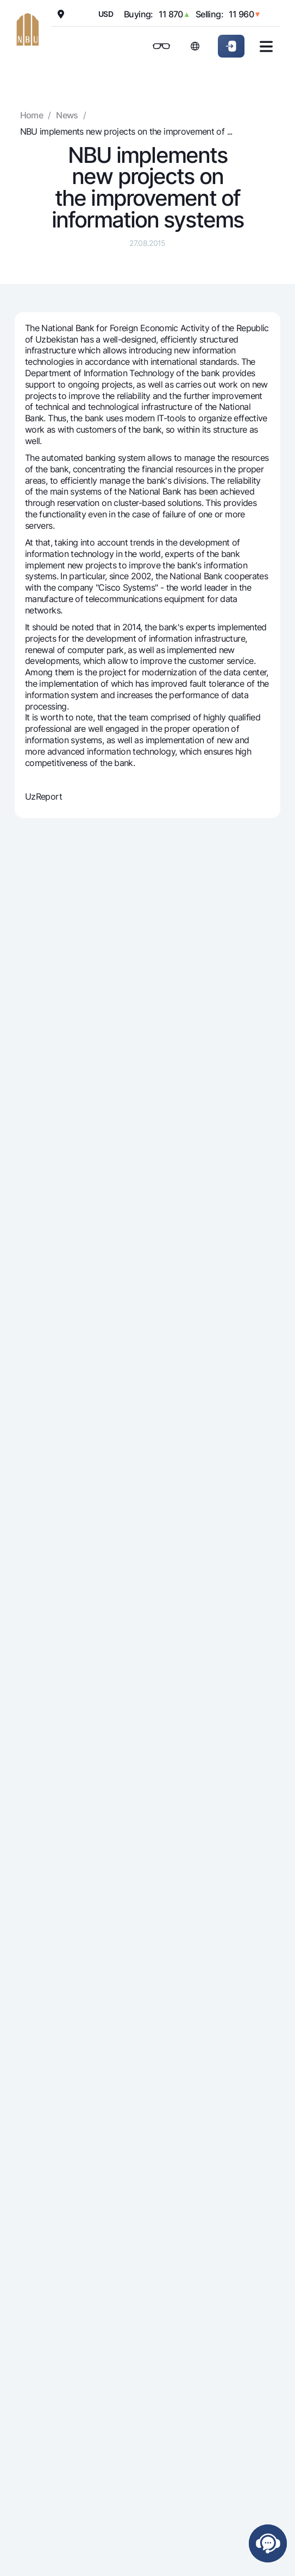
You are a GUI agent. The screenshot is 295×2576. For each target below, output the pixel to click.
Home (31, 115)
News (67, 115)
